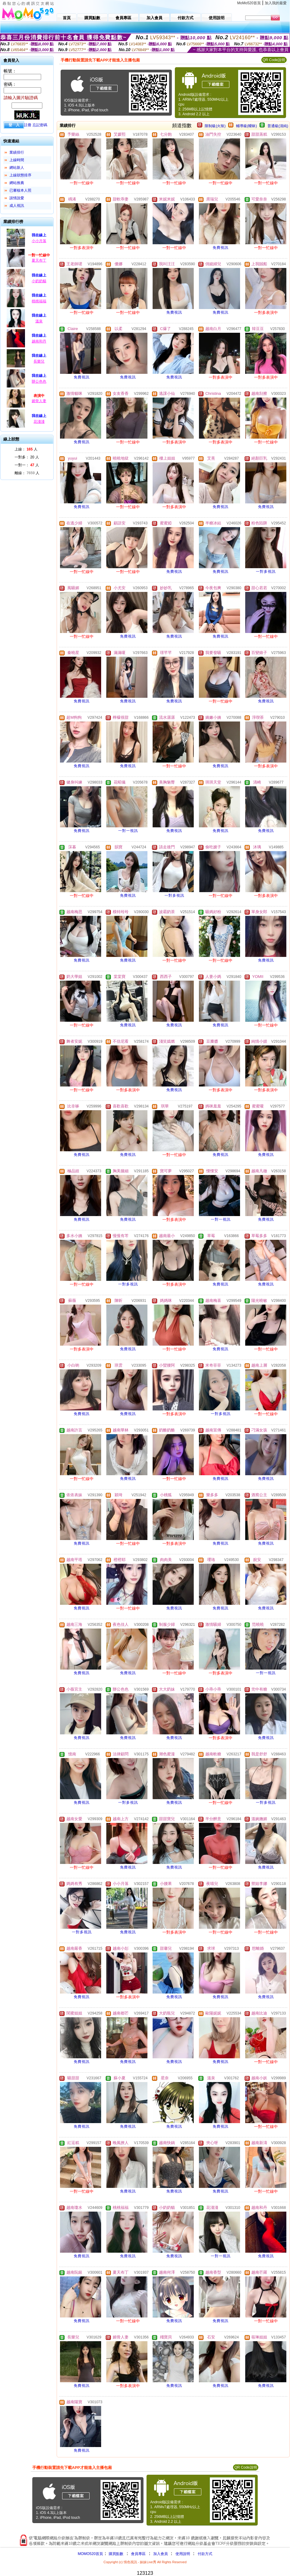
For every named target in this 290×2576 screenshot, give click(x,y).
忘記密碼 (40, 125)
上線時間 (16, 160)
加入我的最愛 (276, 3)
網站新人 (16, 167)
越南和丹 (39, 341)
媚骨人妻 (39, 401)
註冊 (27, 125)
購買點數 (115, 2554)
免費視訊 (220, 247)
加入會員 (160, 2554)
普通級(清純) (277, 126)
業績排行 (16, 152)
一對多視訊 (266, 571)
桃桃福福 (39, 301)
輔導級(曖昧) (246, 126)
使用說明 (182, 2554)
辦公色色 (39, 381)
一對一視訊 (128, 831)
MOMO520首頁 (90, 2554)
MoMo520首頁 (249, 3)
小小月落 (39, 241)
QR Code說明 (274, 60)
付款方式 (205, 2554)
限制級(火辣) (215, 126)
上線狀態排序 (20, 175)
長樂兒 (39, 361)
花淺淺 (39, 421)
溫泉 (39, 321)
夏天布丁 (39, 260)
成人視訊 (16, 205)
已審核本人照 (20, 190)
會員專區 (138, 2554)
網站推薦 (16, 183)
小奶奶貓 (39, 281)
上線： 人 (26, 449)
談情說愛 (16, 198)
